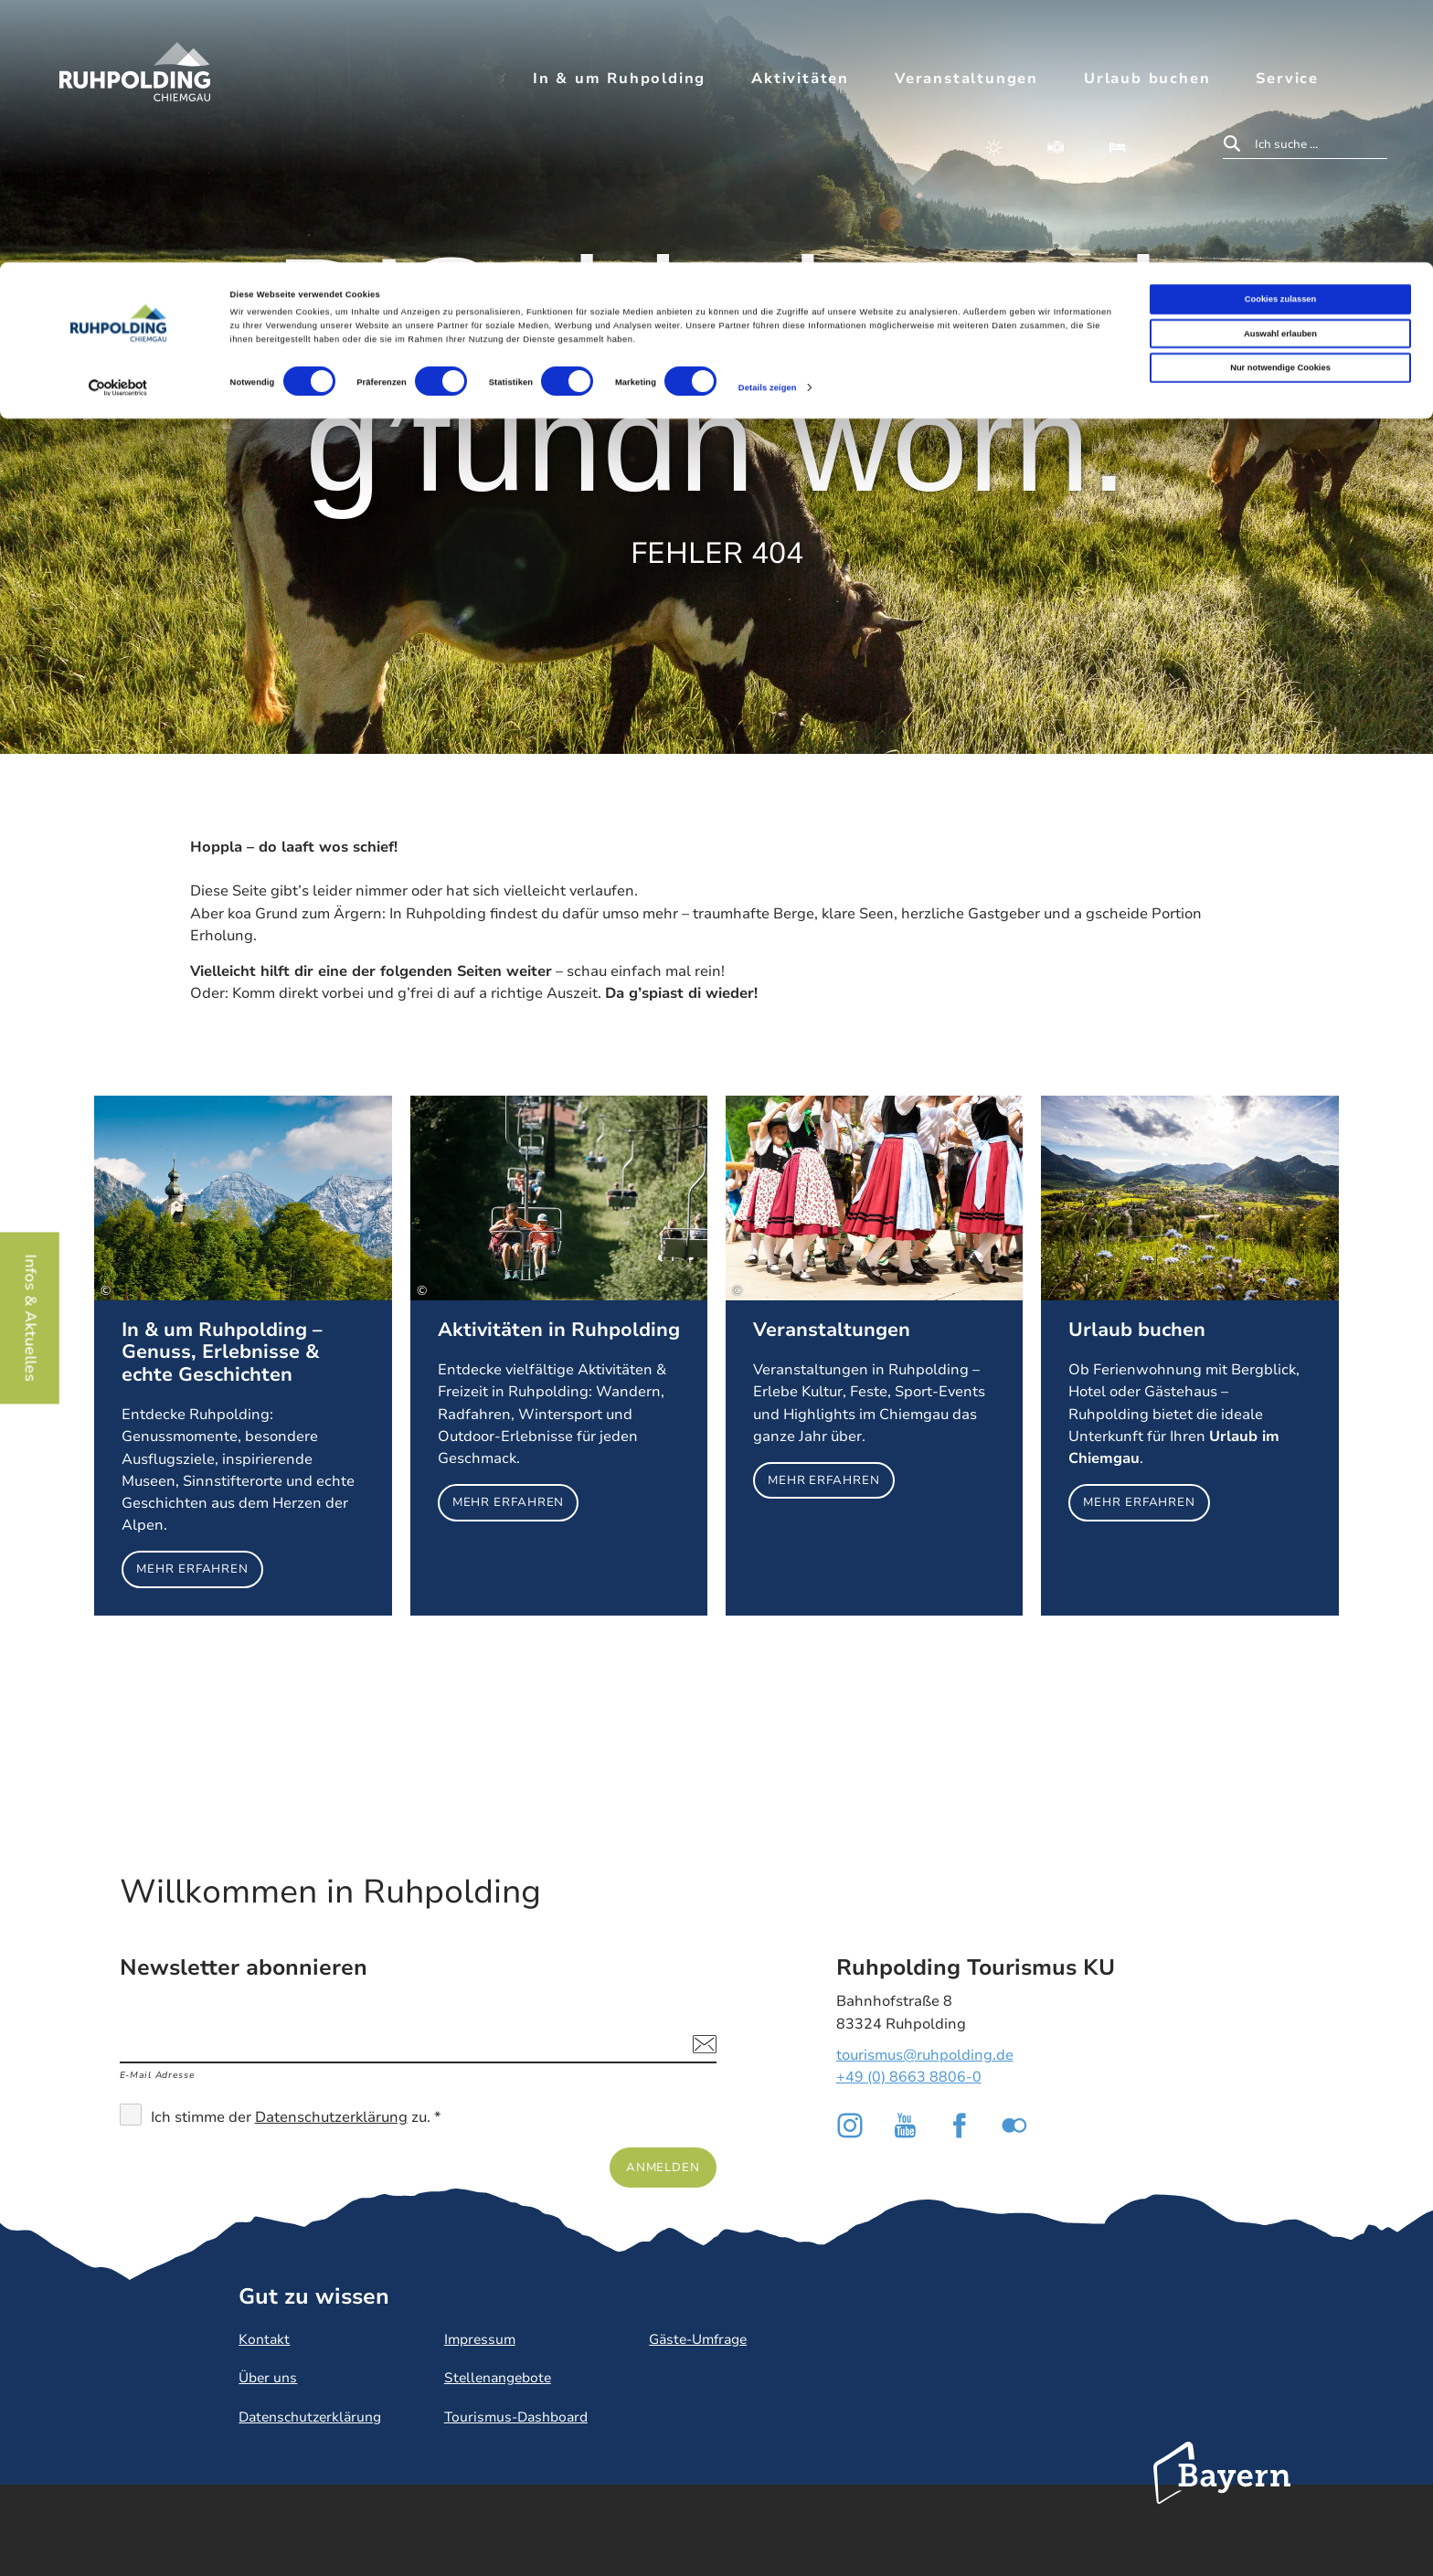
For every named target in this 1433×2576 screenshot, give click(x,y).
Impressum (479, 2339)
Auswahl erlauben (1280, 71)
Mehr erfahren (242, 1356)
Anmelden (663, 2167)
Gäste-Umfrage (698, 2339)
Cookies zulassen (1281, 36)
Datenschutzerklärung (331, 2117)
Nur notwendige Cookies (1280, 105)
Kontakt (264, 2339)
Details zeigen (767, 125)
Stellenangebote (497, 2377)
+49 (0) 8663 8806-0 (909, 2077)
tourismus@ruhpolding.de (925, 2055)
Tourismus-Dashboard (516, 2417)
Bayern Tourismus (1221, 2497)
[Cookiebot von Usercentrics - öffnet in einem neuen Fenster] (118, 125)
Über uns (268, 2377)
